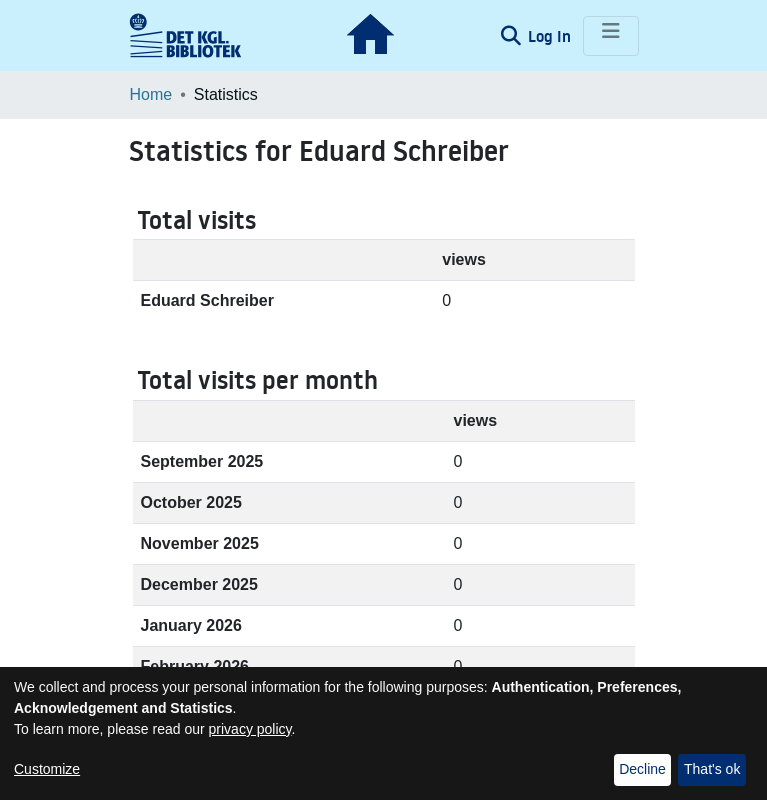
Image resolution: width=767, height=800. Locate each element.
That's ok (712, 769)
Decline (642, 769)
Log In (551, 36)
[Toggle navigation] (611, 36)
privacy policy (250, 729)
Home (151, 94)
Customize (47, 769)
